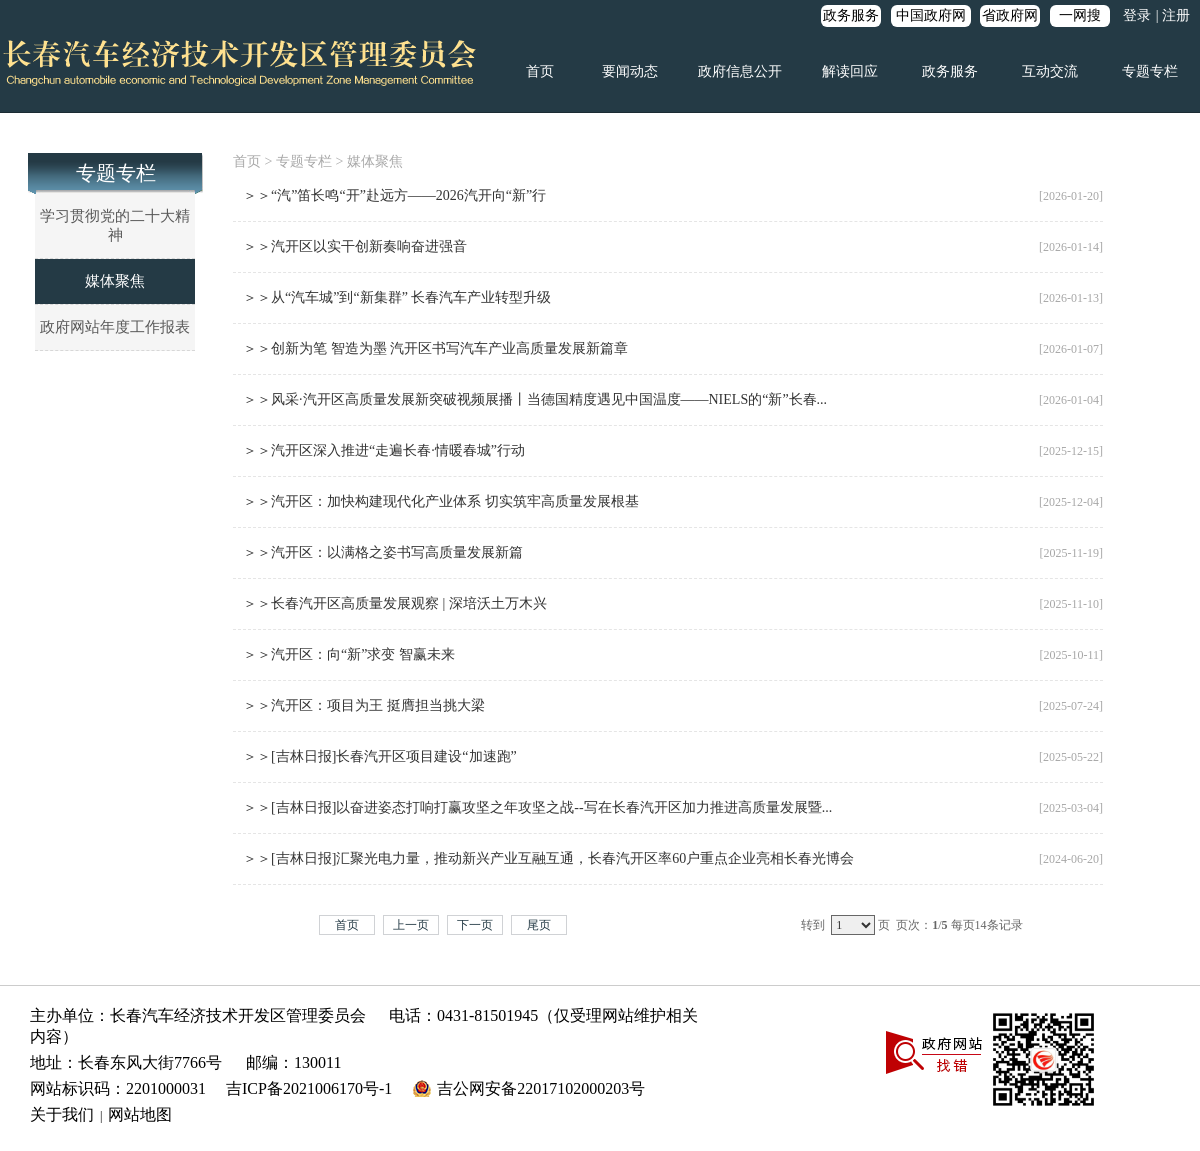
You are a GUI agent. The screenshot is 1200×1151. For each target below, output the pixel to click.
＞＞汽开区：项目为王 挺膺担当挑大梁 (364, 705)
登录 (1137, 15)
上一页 (411, 925)
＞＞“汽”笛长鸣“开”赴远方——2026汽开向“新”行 (394, 195)
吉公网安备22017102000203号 (541, 1088)
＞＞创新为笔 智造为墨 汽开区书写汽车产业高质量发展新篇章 (435, 348)
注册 (1176, 15)
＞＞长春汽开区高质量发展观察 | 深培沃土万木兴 (395, 603)
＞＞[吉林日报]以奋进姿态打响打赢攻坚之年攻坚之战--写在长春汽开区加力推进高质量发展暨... (537, 807)
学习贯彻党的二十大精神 (115, 225)
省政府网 (1010, 15)
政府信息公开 (740, 71)
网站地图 (140, 1114)
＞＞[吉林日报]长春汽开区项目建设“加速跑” (380, 756)
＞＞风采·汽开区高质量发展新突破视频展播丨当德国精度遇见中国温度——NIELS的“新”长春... (535, 399)
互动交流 (1050, 71)
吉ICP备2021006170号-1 (309, 1088)
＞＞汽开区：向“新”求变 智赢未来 (349, 654)
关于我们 (62, 1114)
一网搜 (1080, 15)
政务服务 (851, 15)
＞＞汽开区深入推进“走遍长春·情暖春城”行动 (384, 450)
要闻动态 (630, 71)
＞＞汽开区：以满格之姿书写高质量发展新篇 (383, 552)
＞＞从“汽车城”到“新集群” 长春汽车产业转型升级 (397, 297)
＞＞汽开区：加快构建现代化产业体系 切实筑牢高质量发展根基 (441, 501)
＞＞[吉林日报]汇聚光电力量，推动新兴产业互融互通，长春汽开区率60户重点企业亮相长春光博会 (548, 858)
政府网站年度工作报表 (115, 327)
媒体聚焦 (115, 281)
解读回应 (850, 71)
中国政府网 (931, 15)
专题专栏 (1150, 71)
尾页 (539, 925)
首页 (540, 71)
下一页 (475, 925)
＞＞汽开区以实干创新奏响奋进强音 (355, 246)
